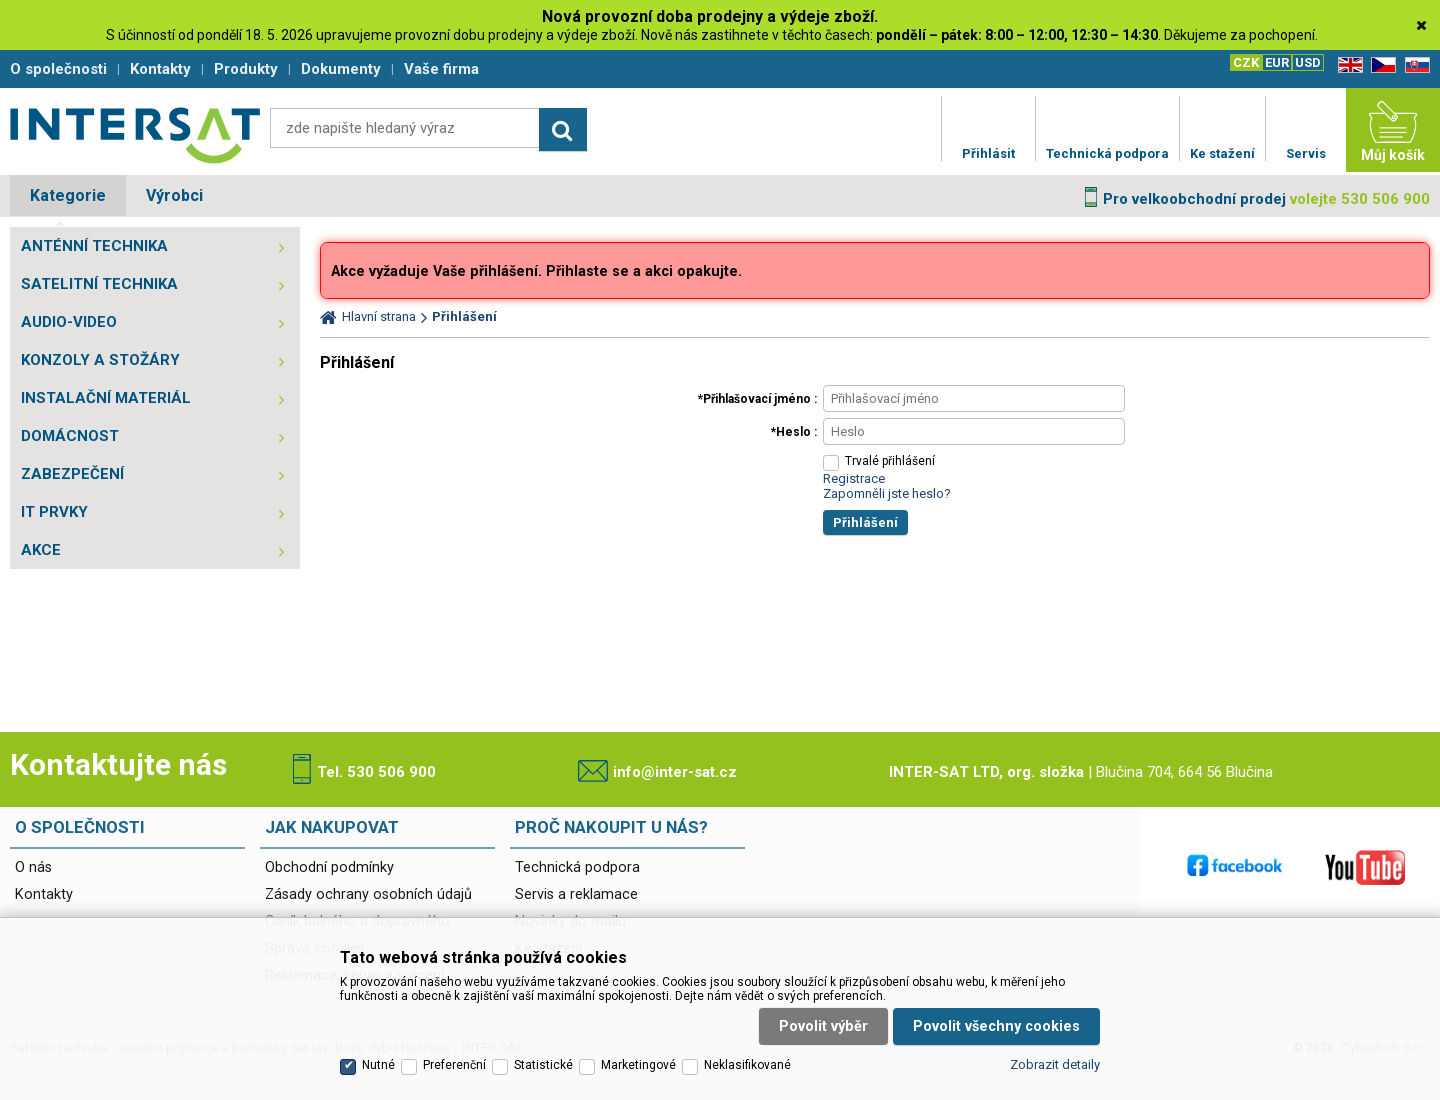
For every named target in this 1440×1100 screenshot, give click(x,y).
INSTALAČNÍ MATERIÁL (106, 398)
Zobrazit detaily (1055, 1064)
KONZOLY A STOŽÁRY (100, 360)
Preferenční (454, 1065)
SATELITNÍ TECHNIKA (99, 284)
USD (1308, 62)
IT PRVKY (54, 512)
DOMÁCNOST (70, 436)
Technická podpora (577, 867)
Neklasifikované (747, 1065)
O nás (33, 867)
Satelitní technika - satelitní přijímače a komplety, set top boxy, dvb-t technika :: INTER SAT (135, 135)
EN (1347, 65)
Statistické (543, 1065)
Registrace (854, 478)
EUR (1277, 62)
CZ (1380, 65)
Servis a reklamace (576, 894)
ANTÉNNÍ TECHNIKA (94, 246)
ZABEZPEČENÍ (72, 474)
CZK (1246, 62)
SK (1414, 65)
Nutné (378, 1065)
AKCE (41, 550)
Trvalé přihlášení (890, 461)
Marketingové (638, 1065)
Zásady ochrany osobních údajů (368, 894)
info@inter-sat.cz (675, 772)
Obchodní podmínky (329, 867)
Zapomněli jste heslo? (887, 493)
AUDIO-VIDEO (69, 322)
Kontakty (44, 894)
